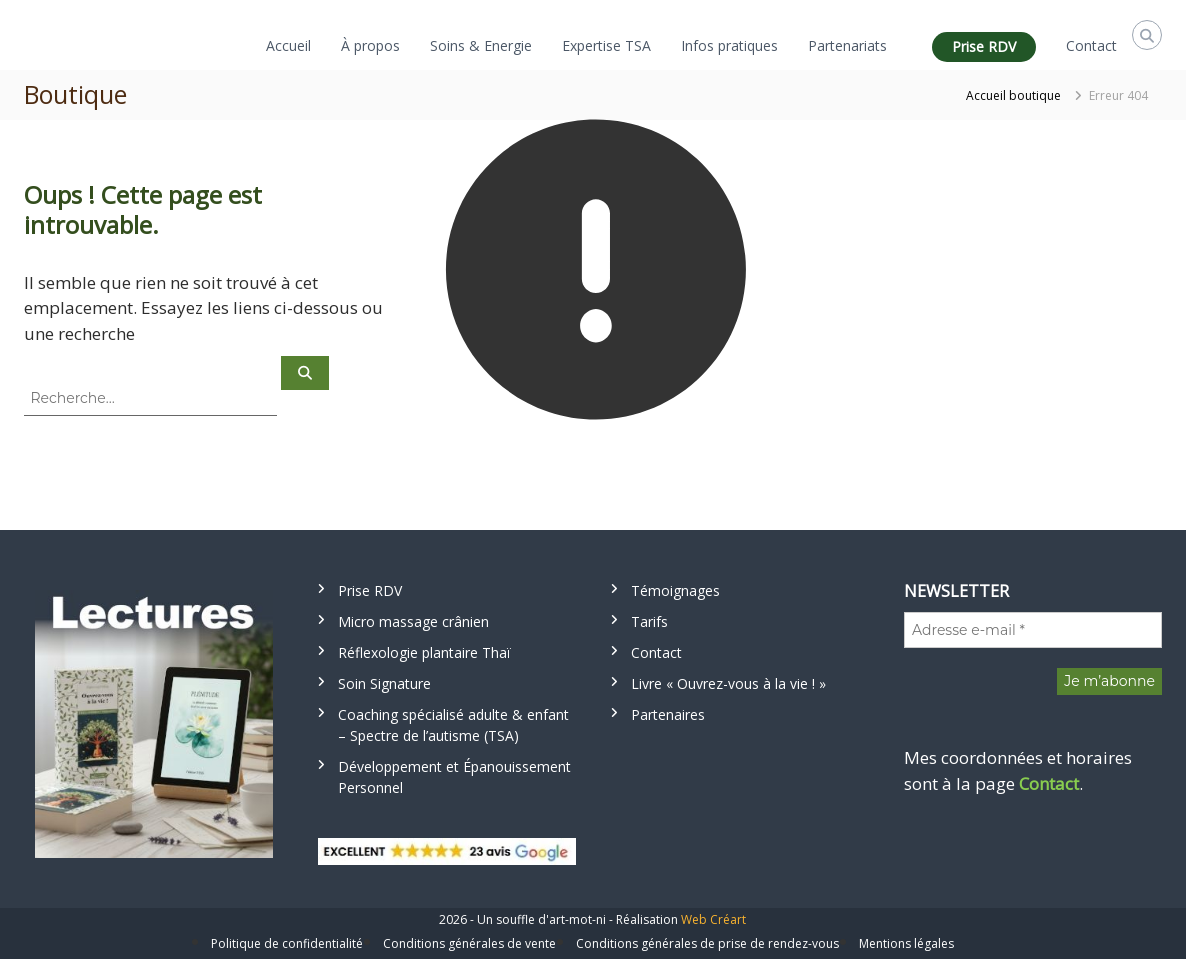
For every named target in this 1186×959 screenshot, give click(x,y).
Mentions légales (906, 943)
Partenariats (847, 45)
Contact (1091, 45)
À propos (370, 45)
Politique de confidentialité (287, 943)
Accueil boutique (1013, 95)
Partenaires (668, 714)
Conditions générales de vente (469, 943)
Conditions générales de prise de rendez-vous (707, 943)
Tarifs (649, 621)
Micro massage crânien (413, 621)
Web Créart (713, 919)
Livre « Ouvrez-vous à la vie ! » (728, 683)
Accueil (288, 45)
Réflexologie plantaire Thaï (424, 652)
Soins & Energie (481, 45)
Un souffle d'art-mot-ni (541, 919)
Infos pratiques (729, 45)
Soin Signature (384, 683)
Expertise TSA (606, 45)
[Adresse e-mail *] (1033, 630)
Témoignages (675, 590)
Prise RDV (984, 46)
